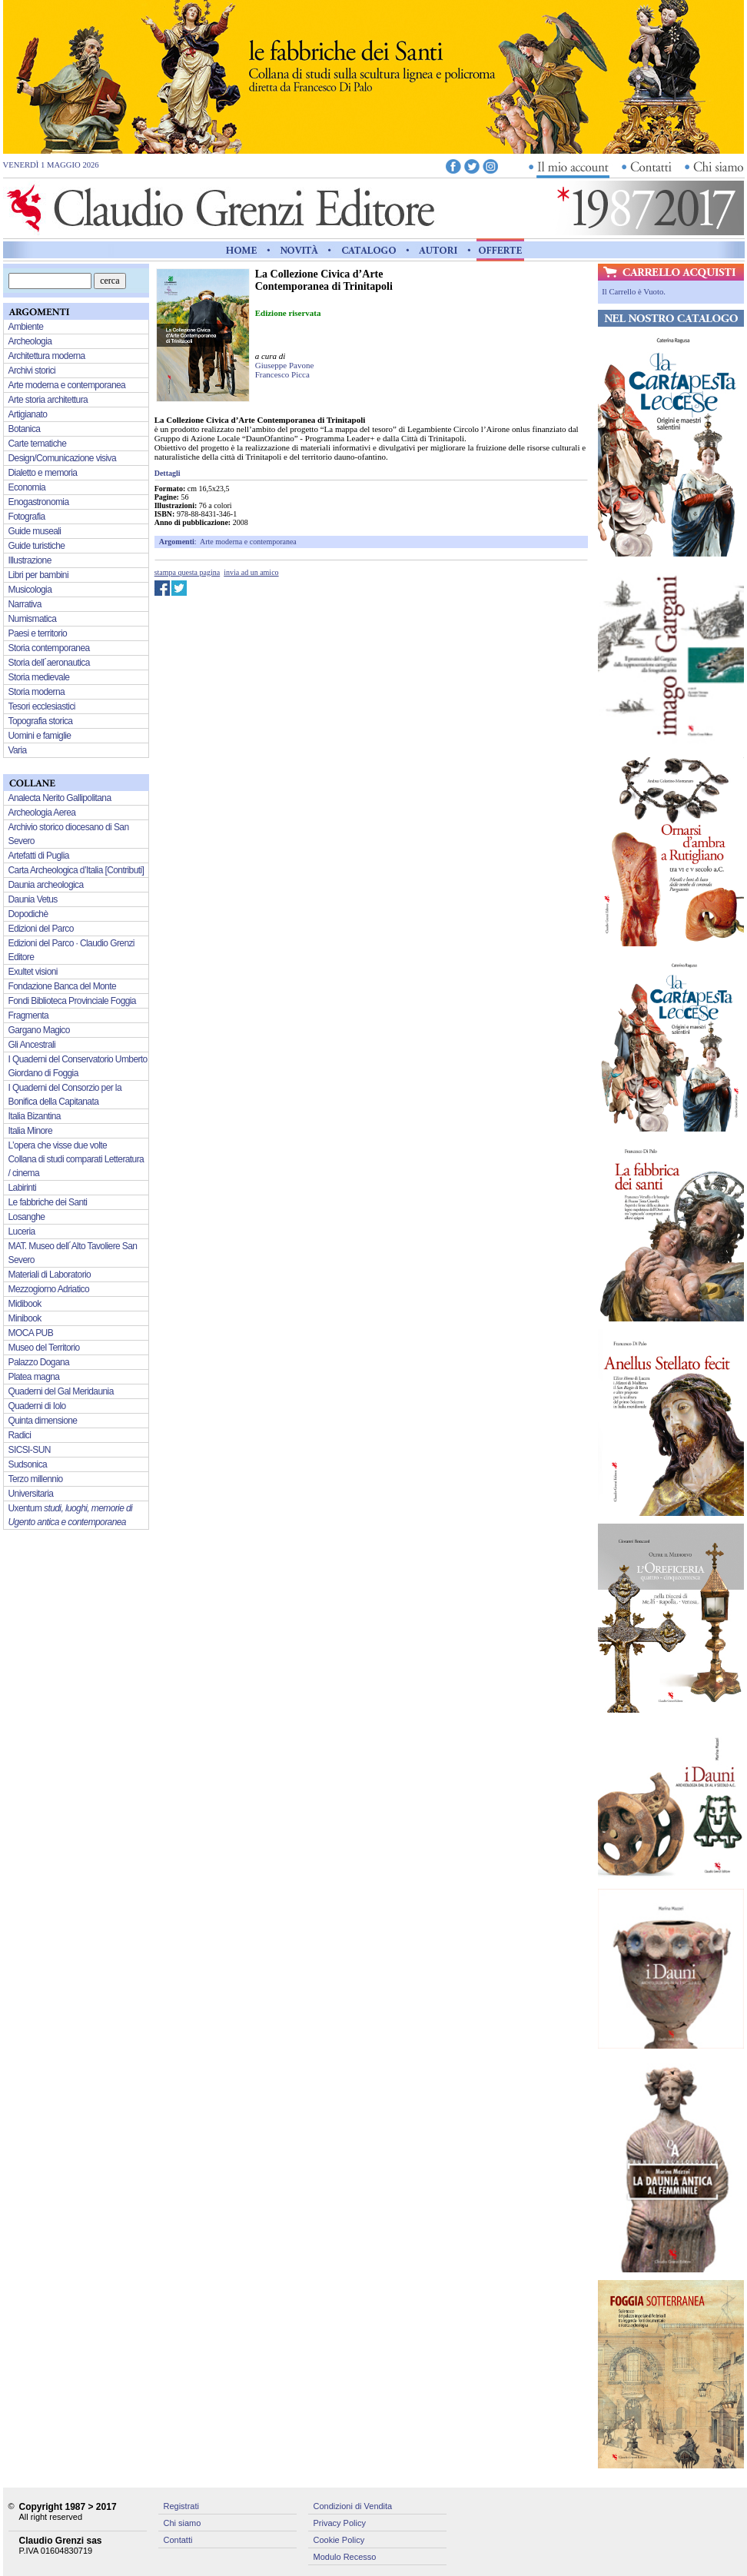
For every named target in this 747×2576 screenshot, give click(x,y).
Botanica (24, 429)
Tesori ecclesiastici (41, 706)
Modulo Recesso (345, 2556)
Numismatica (32, 618)
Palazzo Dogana (39, 1362)
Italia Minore (30, 1130)
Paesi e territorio (38, 633)
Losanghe (26, 1217)
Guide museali (34, 531)
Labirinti (22, 1187)
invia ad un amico (251, 572)
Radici (20, 1435)
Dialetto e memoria (43, 472)
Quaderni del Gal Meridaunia (61, 1391)
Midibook (25, 1303)
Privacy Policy (340, 2523)
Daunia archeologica (46, 884)
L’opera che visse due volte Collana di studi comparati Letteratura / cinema (76, 1159)
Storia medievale (39, 677)
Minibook (25, 1318)
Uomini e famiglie (39, 735)
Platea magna (34, 1376)
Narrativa (25, 604)
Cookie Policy (339, 2539)
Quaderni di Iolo (37, 1406)
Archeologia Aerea (42, 812)
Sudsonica (28, 1464)
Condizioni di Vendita (353, 2506)
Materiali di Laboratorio (49, 1274)
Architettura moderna (46, 356)
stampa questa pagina (187, 572)
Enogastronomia (38, 502)
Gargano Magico (39, 1030)
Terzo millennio (35, 1479)
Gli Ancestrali (32, 1044)
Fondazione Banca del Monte (62, 986)
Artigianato (28, 414)
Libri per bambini (38, 575)
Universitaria (31, 1493)
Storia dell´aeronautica (49, 662)
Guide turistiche (36, 545)
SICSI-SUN (29, 1449)
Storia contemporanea (49, 648)
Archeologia (30, 341)
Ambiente (26, 326)
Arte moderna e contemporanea (248, 541)
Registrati (181, 2506)
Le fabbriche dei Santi (48, 1202)
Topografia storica (40, 721)
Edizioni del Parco (41, 928)
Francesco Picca (282, 374)
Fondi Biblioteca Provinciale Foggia (72, 1000)
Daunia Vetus (33, 899)
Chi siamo (182, 2523)
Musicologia (30, 589)
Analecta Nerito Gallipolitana (59, 798)
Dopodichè (28, 914)
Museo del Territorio (44, 1347)
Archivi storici (32, 370)
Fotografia (26, 516)
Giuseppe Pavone (284, 365)
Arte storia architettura (48, 399)
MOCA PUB (31, 1333)
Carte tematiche (37, 443)
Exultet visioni (33, 971)
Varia (17, 750)
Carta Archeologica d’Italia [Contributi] (76, 870)
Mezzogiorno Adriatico (48, 1289)
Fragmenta (28, 1015)
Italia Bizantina (34, 1116)
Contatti (178, 2539)
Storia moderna (36, 691)
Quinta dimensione (43, 1420)
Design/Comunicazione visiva (62, 458)
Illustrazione (29, 560)
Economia (27, 487)
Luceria (21, 1231)
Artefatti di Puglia (38, 855)
